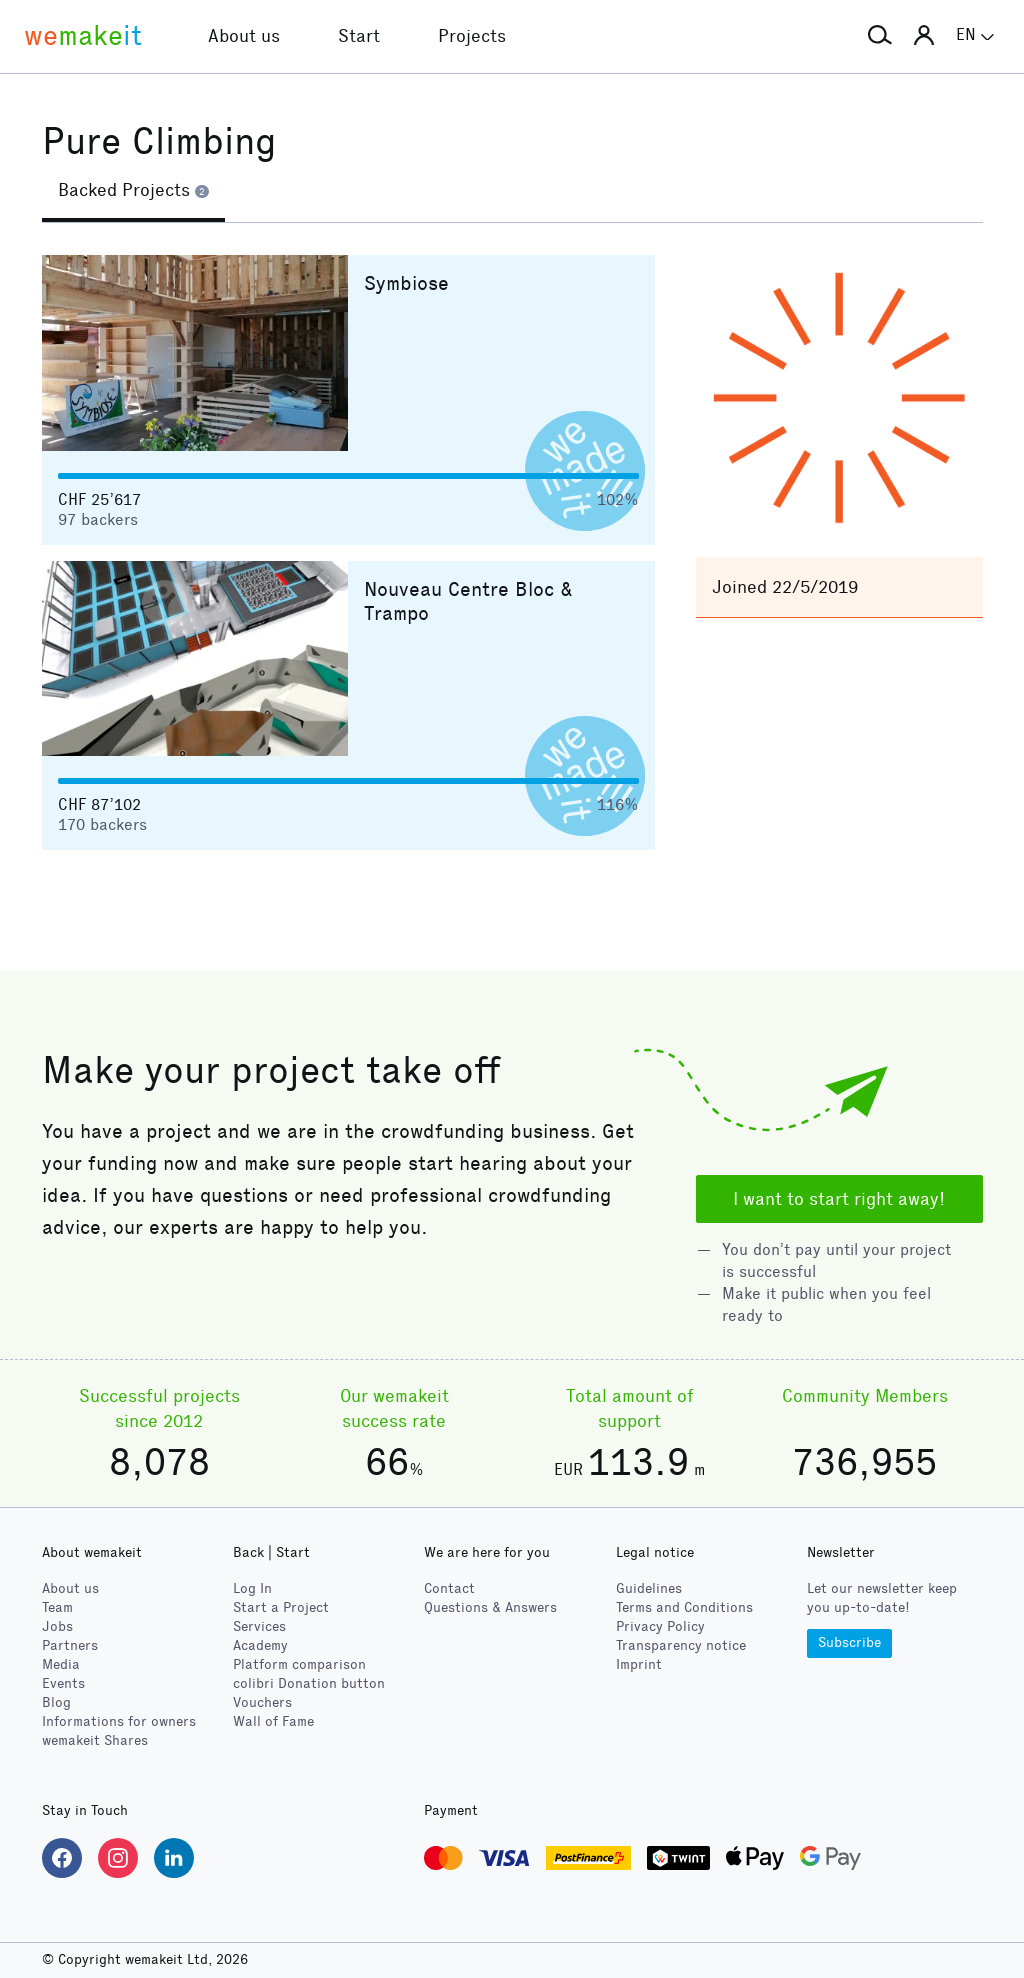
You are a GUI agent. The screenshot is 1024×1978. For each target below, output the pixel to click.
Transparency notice (681, 1645)
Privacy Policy (660, 1626)
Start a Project (281, 1607)
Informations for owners (119, 1721)
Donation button (309, 1683)
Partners (70, 1645)
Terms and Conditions (684, 1607)
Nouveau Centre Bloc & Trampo (468, 601)
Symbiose (406, 283)
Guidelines (649, 1588)
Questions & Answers (490, 1607)
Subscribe (849, 1642)
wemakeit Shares (95, 1740)
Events (63, 1683)
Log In (252, 1588)
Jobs (57, 1626)
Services (259, 1626)
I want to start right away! (839, 1199)
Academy (260, 1645)
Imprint (639, 1664)
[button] (880, 36)
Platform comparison (299, 1664)
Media (61, 1664)
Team (57, 1607)
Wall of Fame (273, 1721)
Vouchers (262, 1702)
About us (70, 1588)
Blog (56, 1702)
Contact (449, 1588)
